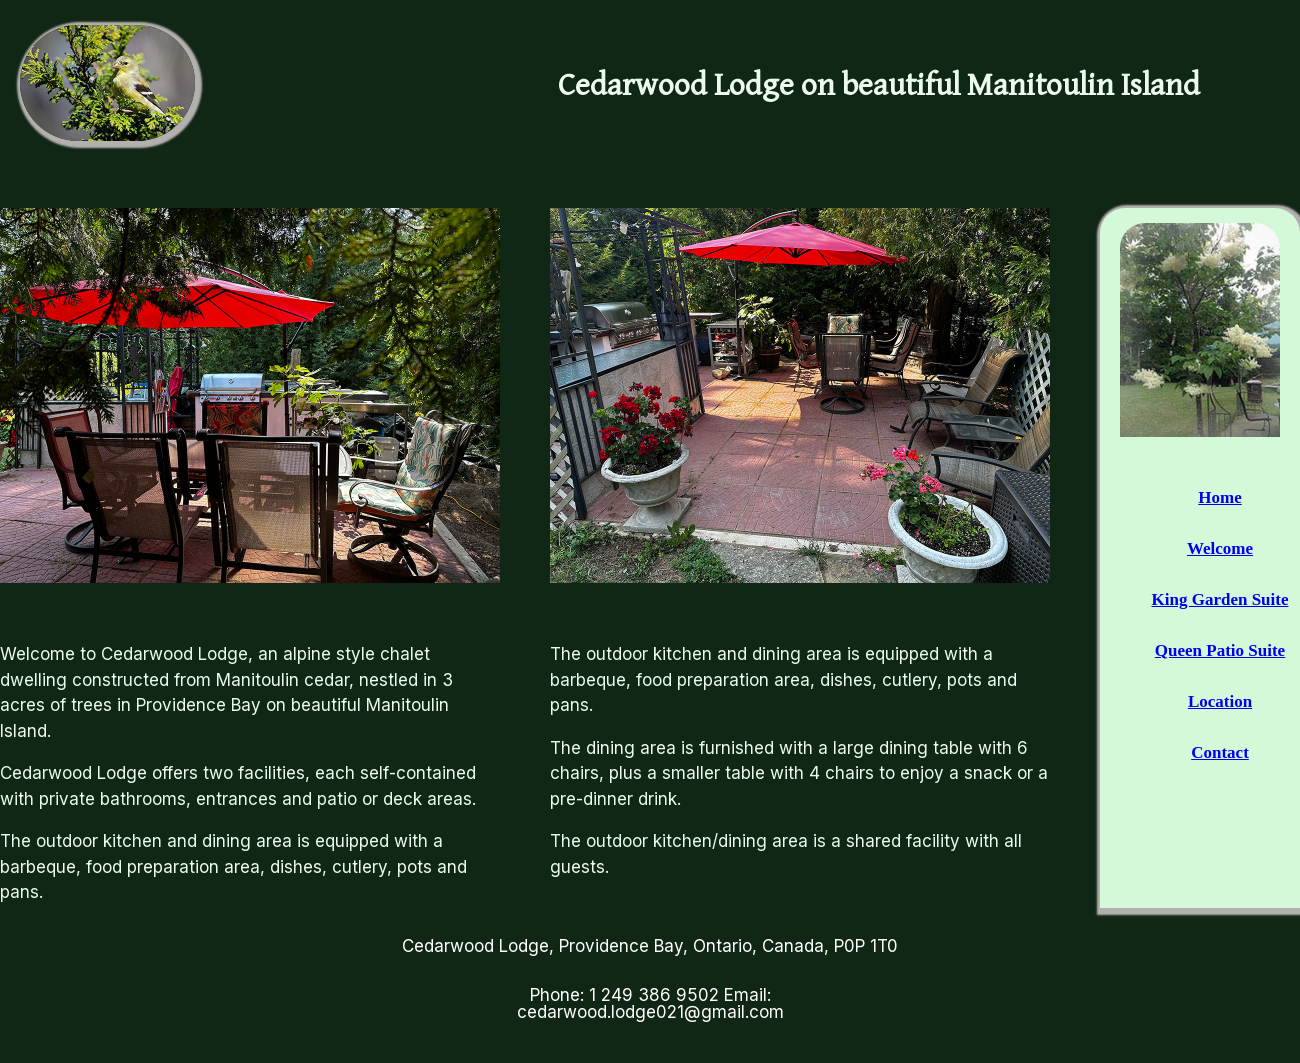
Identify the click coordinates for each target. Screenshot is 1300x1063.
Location (1220, 701)
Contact (1220, 752)
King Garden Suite (1220, 599)
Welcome (1220, 548)
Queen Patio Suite (1220, 650)
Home (1219, 497)
